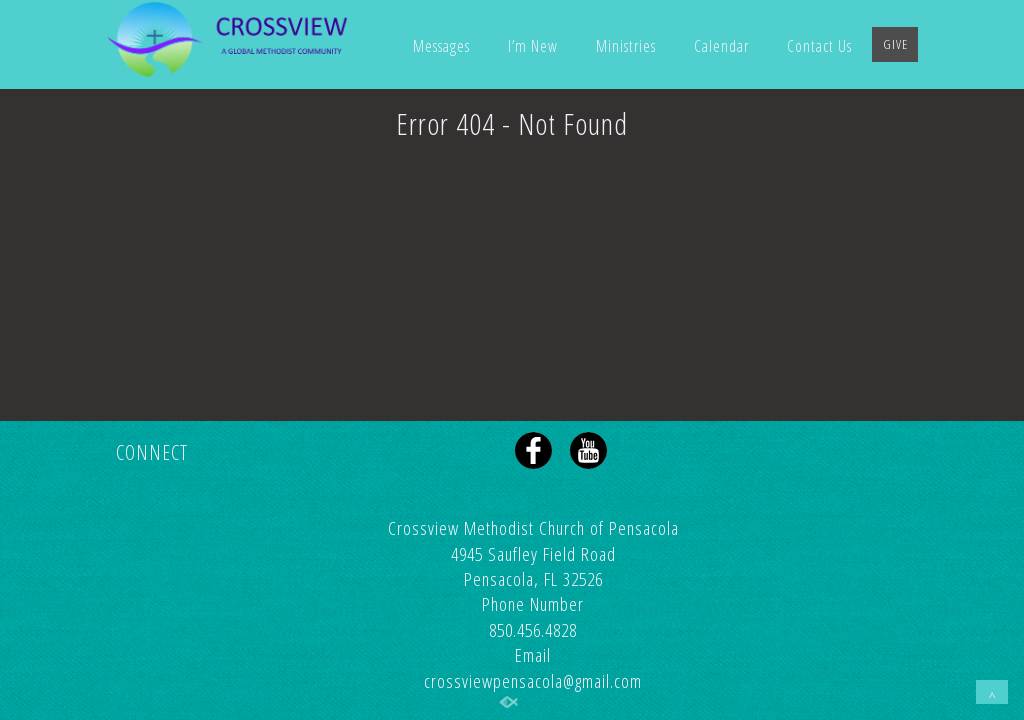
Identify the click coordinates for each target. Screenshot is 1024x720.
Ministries (626, 46)
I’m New (533, 46)
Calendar (721, 46)
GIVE (895, 44)
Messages (441, 46)
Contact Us (819, 46)
